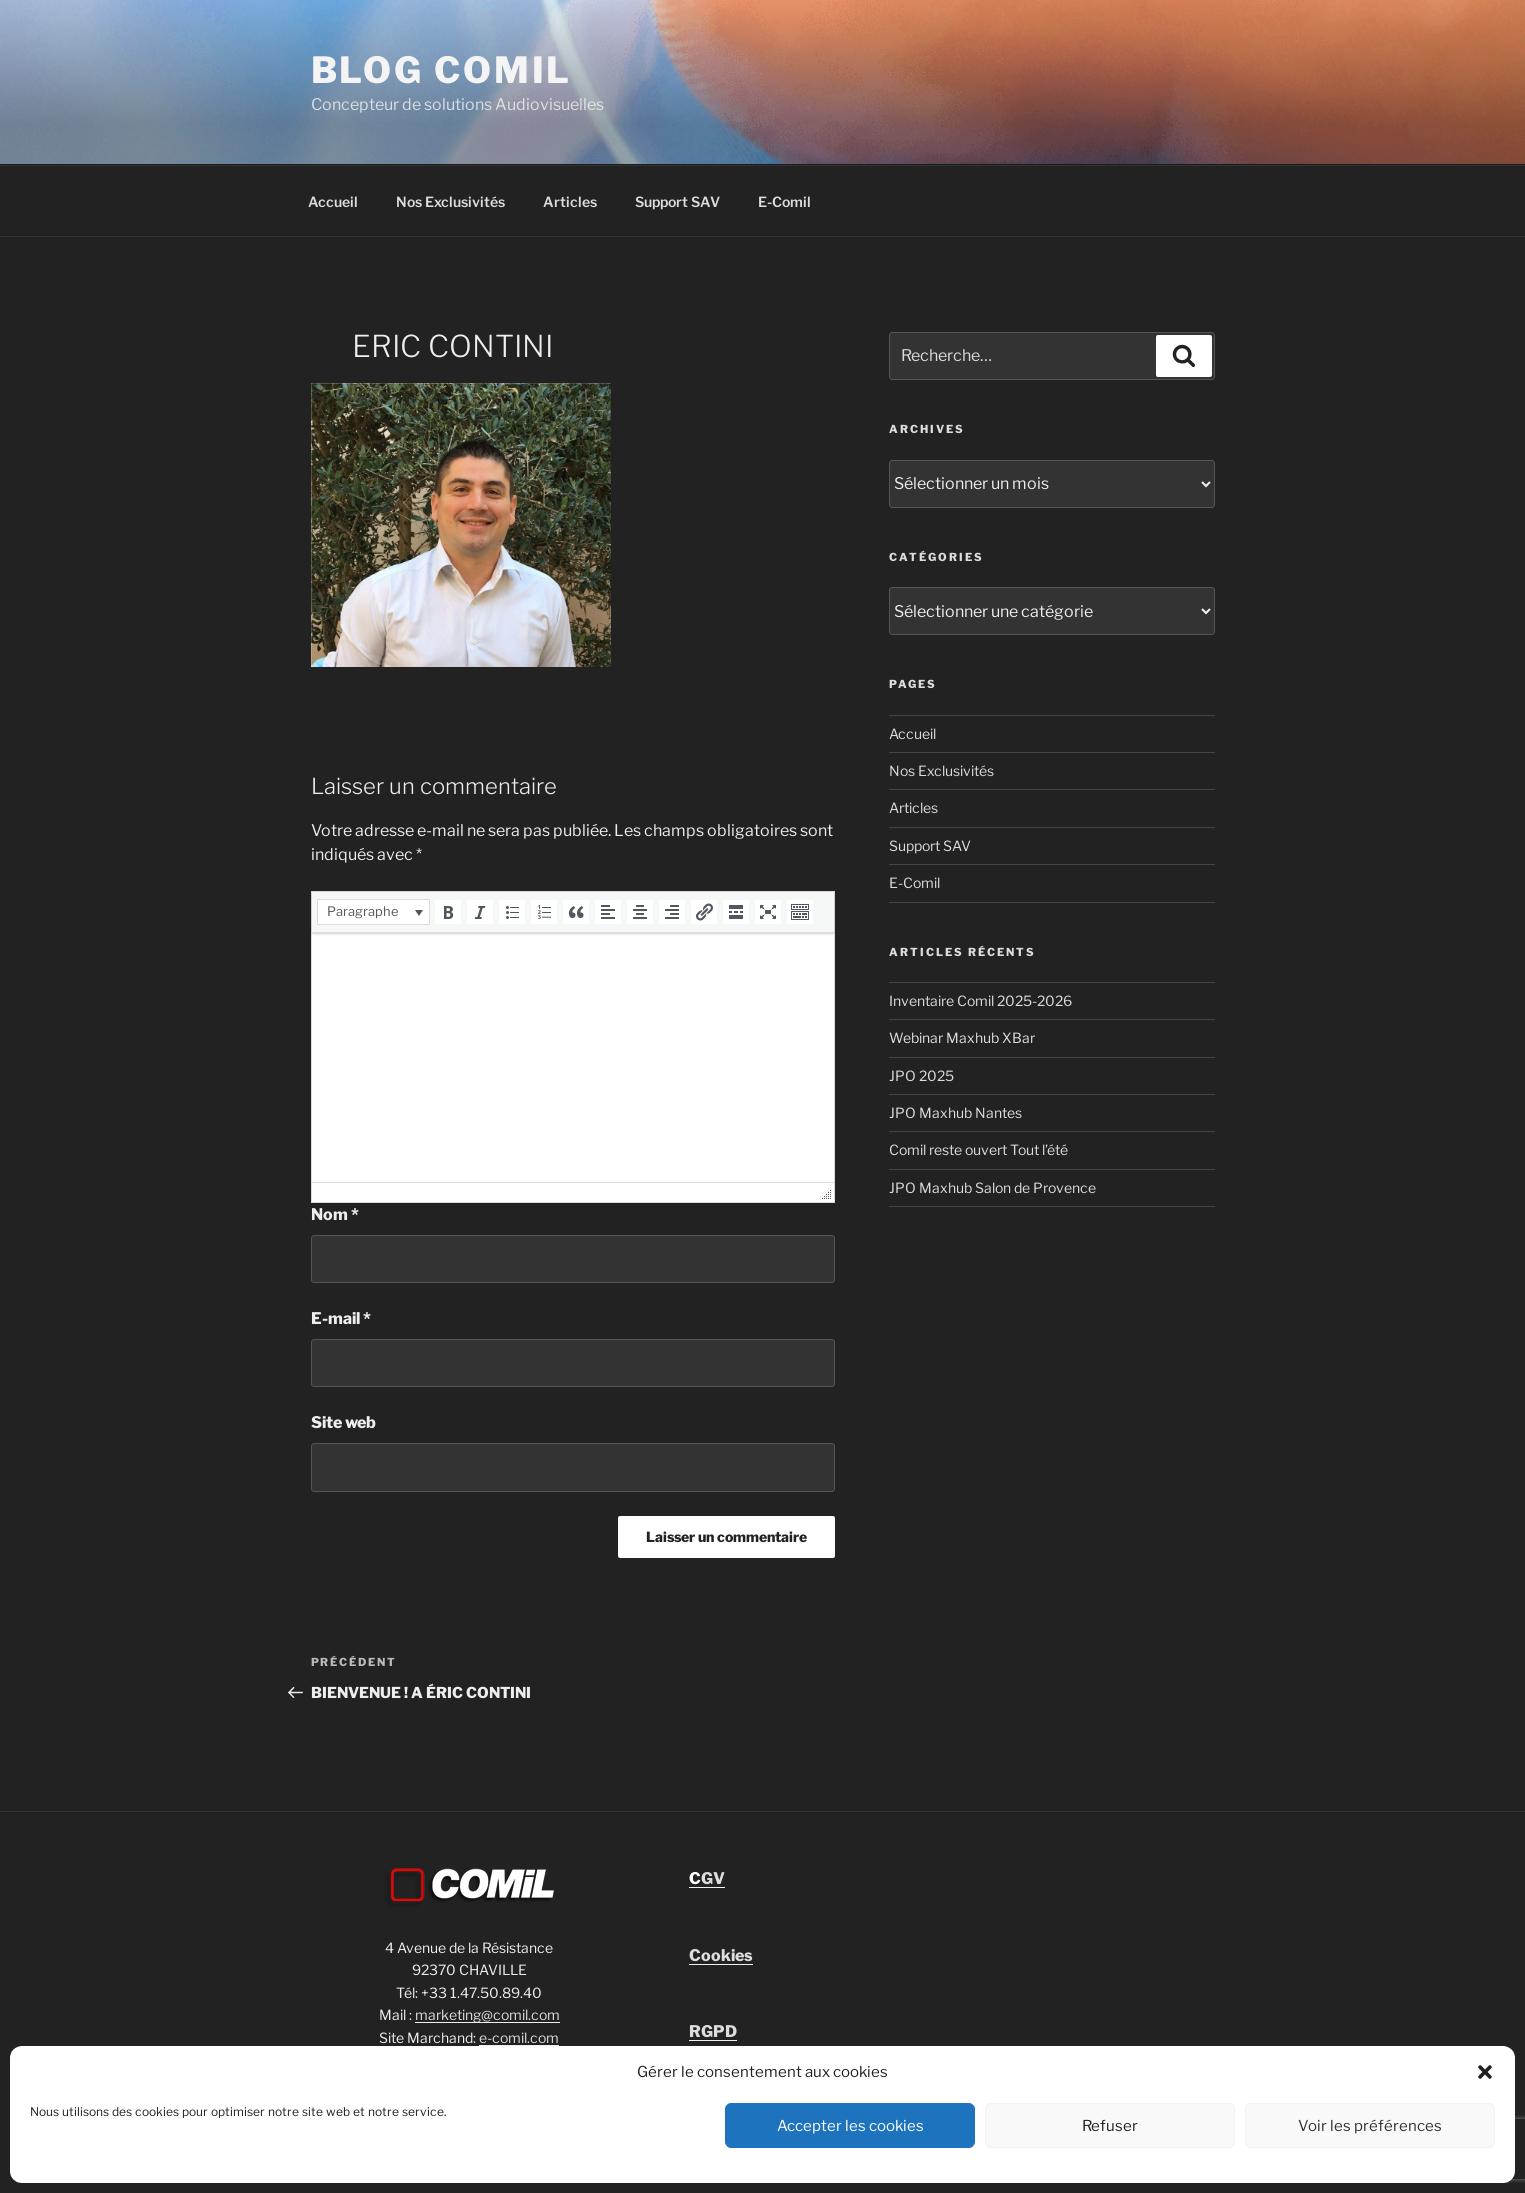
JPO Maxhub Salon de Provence (992, 1187)
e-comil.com (519, 2037)
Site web (343, 1422)
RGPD (713, 2031)
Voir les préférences (1370, 2126)
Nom (335, 1214)
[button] (1485, 2072)
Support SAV (677, 201)
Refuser (1110, 2126)
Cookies (721, 1955)
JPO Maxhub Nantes (955, 1112)
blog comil (442, 70)
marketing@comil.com (487, 2014)
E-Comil (784, 201)
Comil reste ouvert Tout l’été (978, 1149)
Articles (570, 201)
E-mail (341, 1318)
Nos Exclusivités (450, 201)
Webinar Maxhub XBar (962, 1037)
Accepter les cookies (850, 2126)
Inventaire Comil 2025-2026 (980, 1000)
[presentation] (373, 912)
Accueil (333, 201)
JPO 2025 (921, 1075)
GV (707, 1878)
